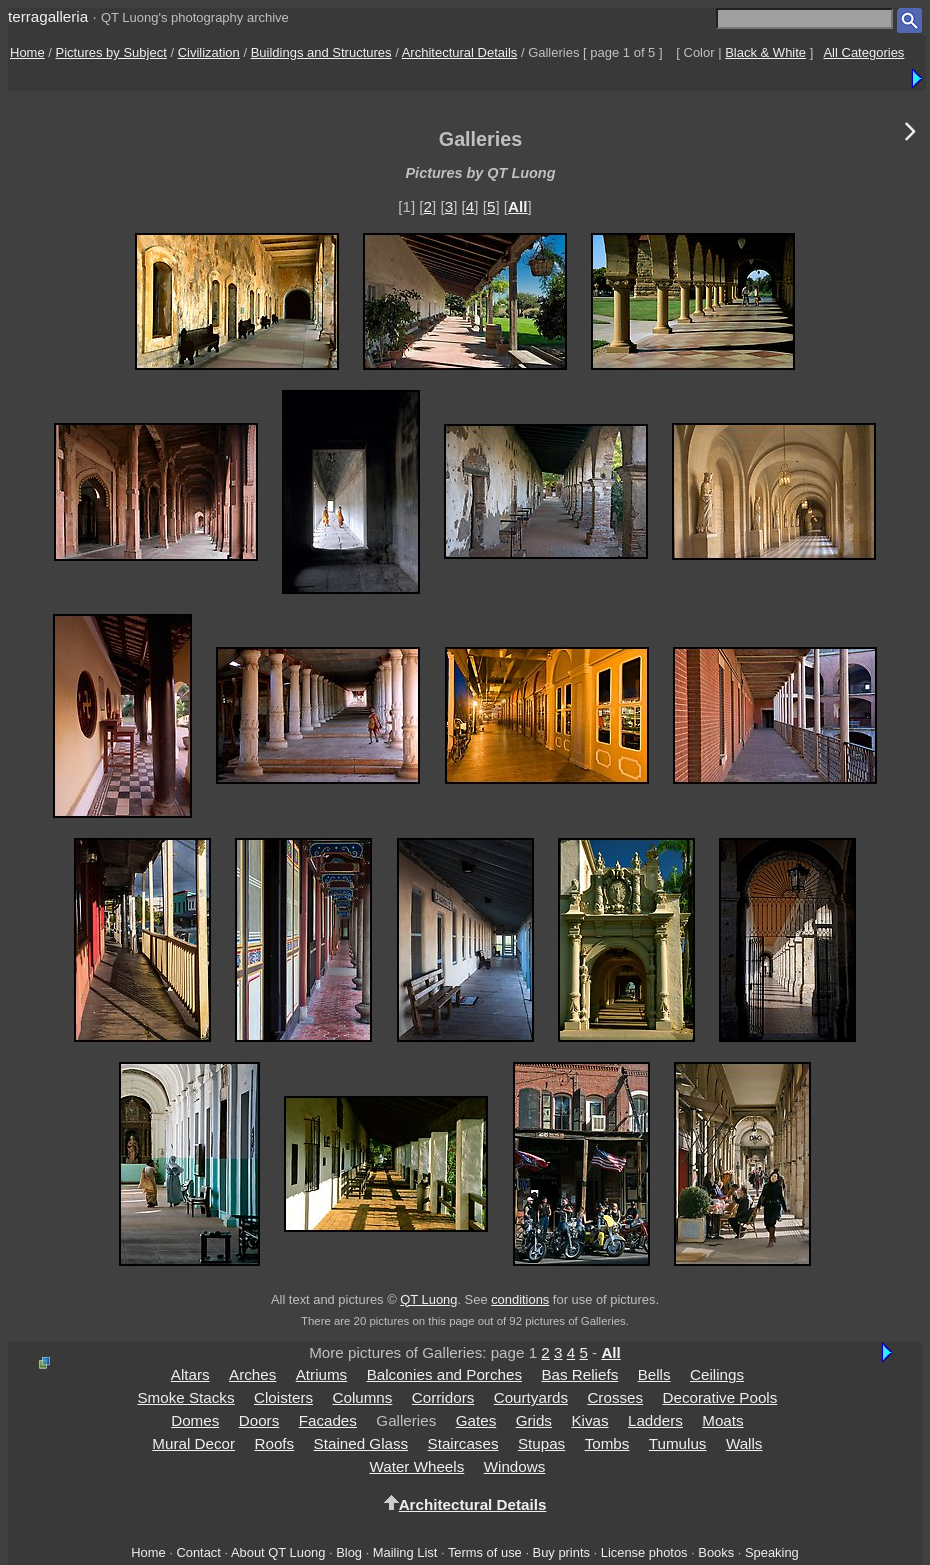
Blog (349, 1552)
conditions (520, 1299)
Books (716, 1552)
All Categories (863, 52)
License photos (644, 1552)
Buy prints (561, 1552)
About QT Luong (278, 1552)
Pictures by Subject (111, 52)
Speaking (772, 1552)
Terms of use (485, 1552)
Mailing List (405, 1552)
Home (27, 52)
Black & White (765, 52)
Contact (198, 1552)
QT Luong (428, 1299)
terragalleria (48, 16)
